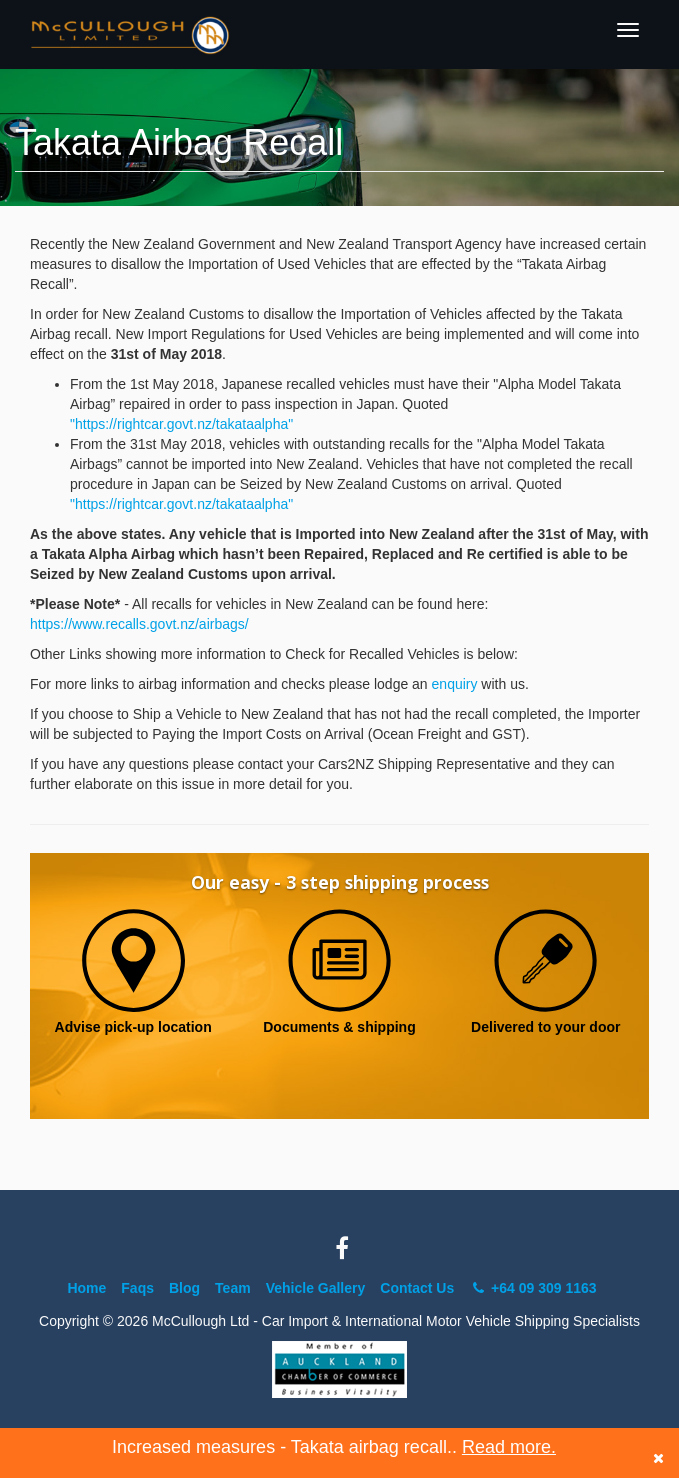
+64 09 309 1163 (532, 1288)
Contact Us (417, 1288)
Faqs (137, 1288)
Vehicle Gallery (316, 1288)
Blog (184, 1288)
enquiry (455, 684)
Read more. (509, 1447)
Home (86, 1288)
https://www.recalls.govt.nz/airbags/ (139, 624)
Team (233, 1288)
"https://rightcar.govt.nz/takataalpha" (181, 424)
